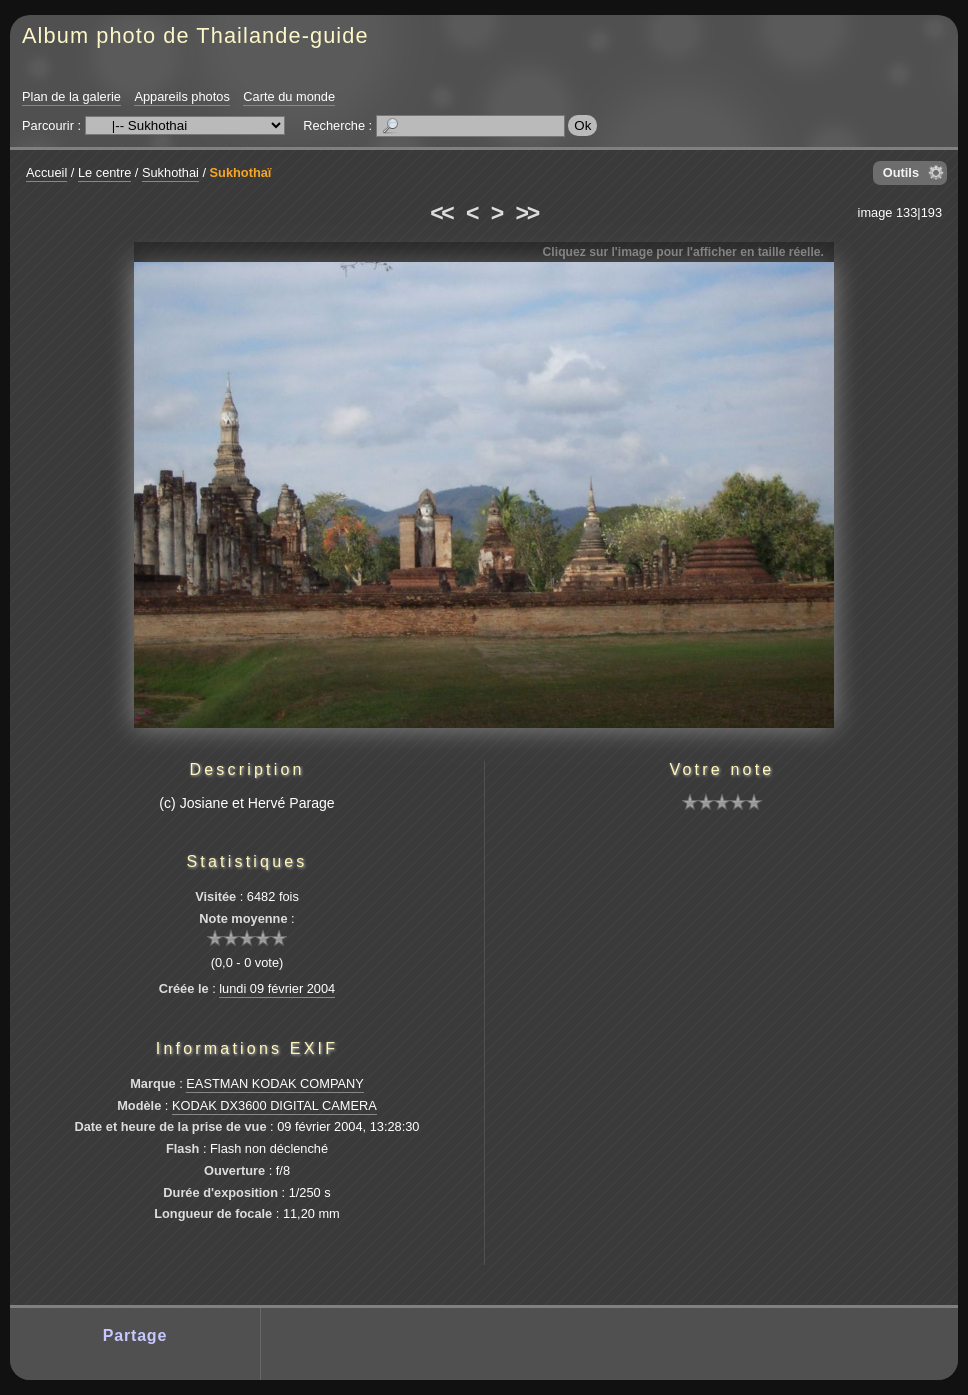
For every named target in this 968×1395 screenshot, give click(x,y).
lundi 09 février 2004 (277, 988)
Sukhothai (170, 172)
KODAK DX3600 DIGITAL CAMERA (274, 1105)
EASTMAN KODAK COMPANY (275, 1083)
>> (527, 213)
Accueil (46, 172)
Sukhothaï (241, 172)
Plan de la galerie (71, 96)
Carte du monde (289, 96)
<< (441, 213)
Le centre (104, 172)
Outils (901, 172)
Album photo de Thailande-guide (195, 35)
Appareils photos (181, 96)
